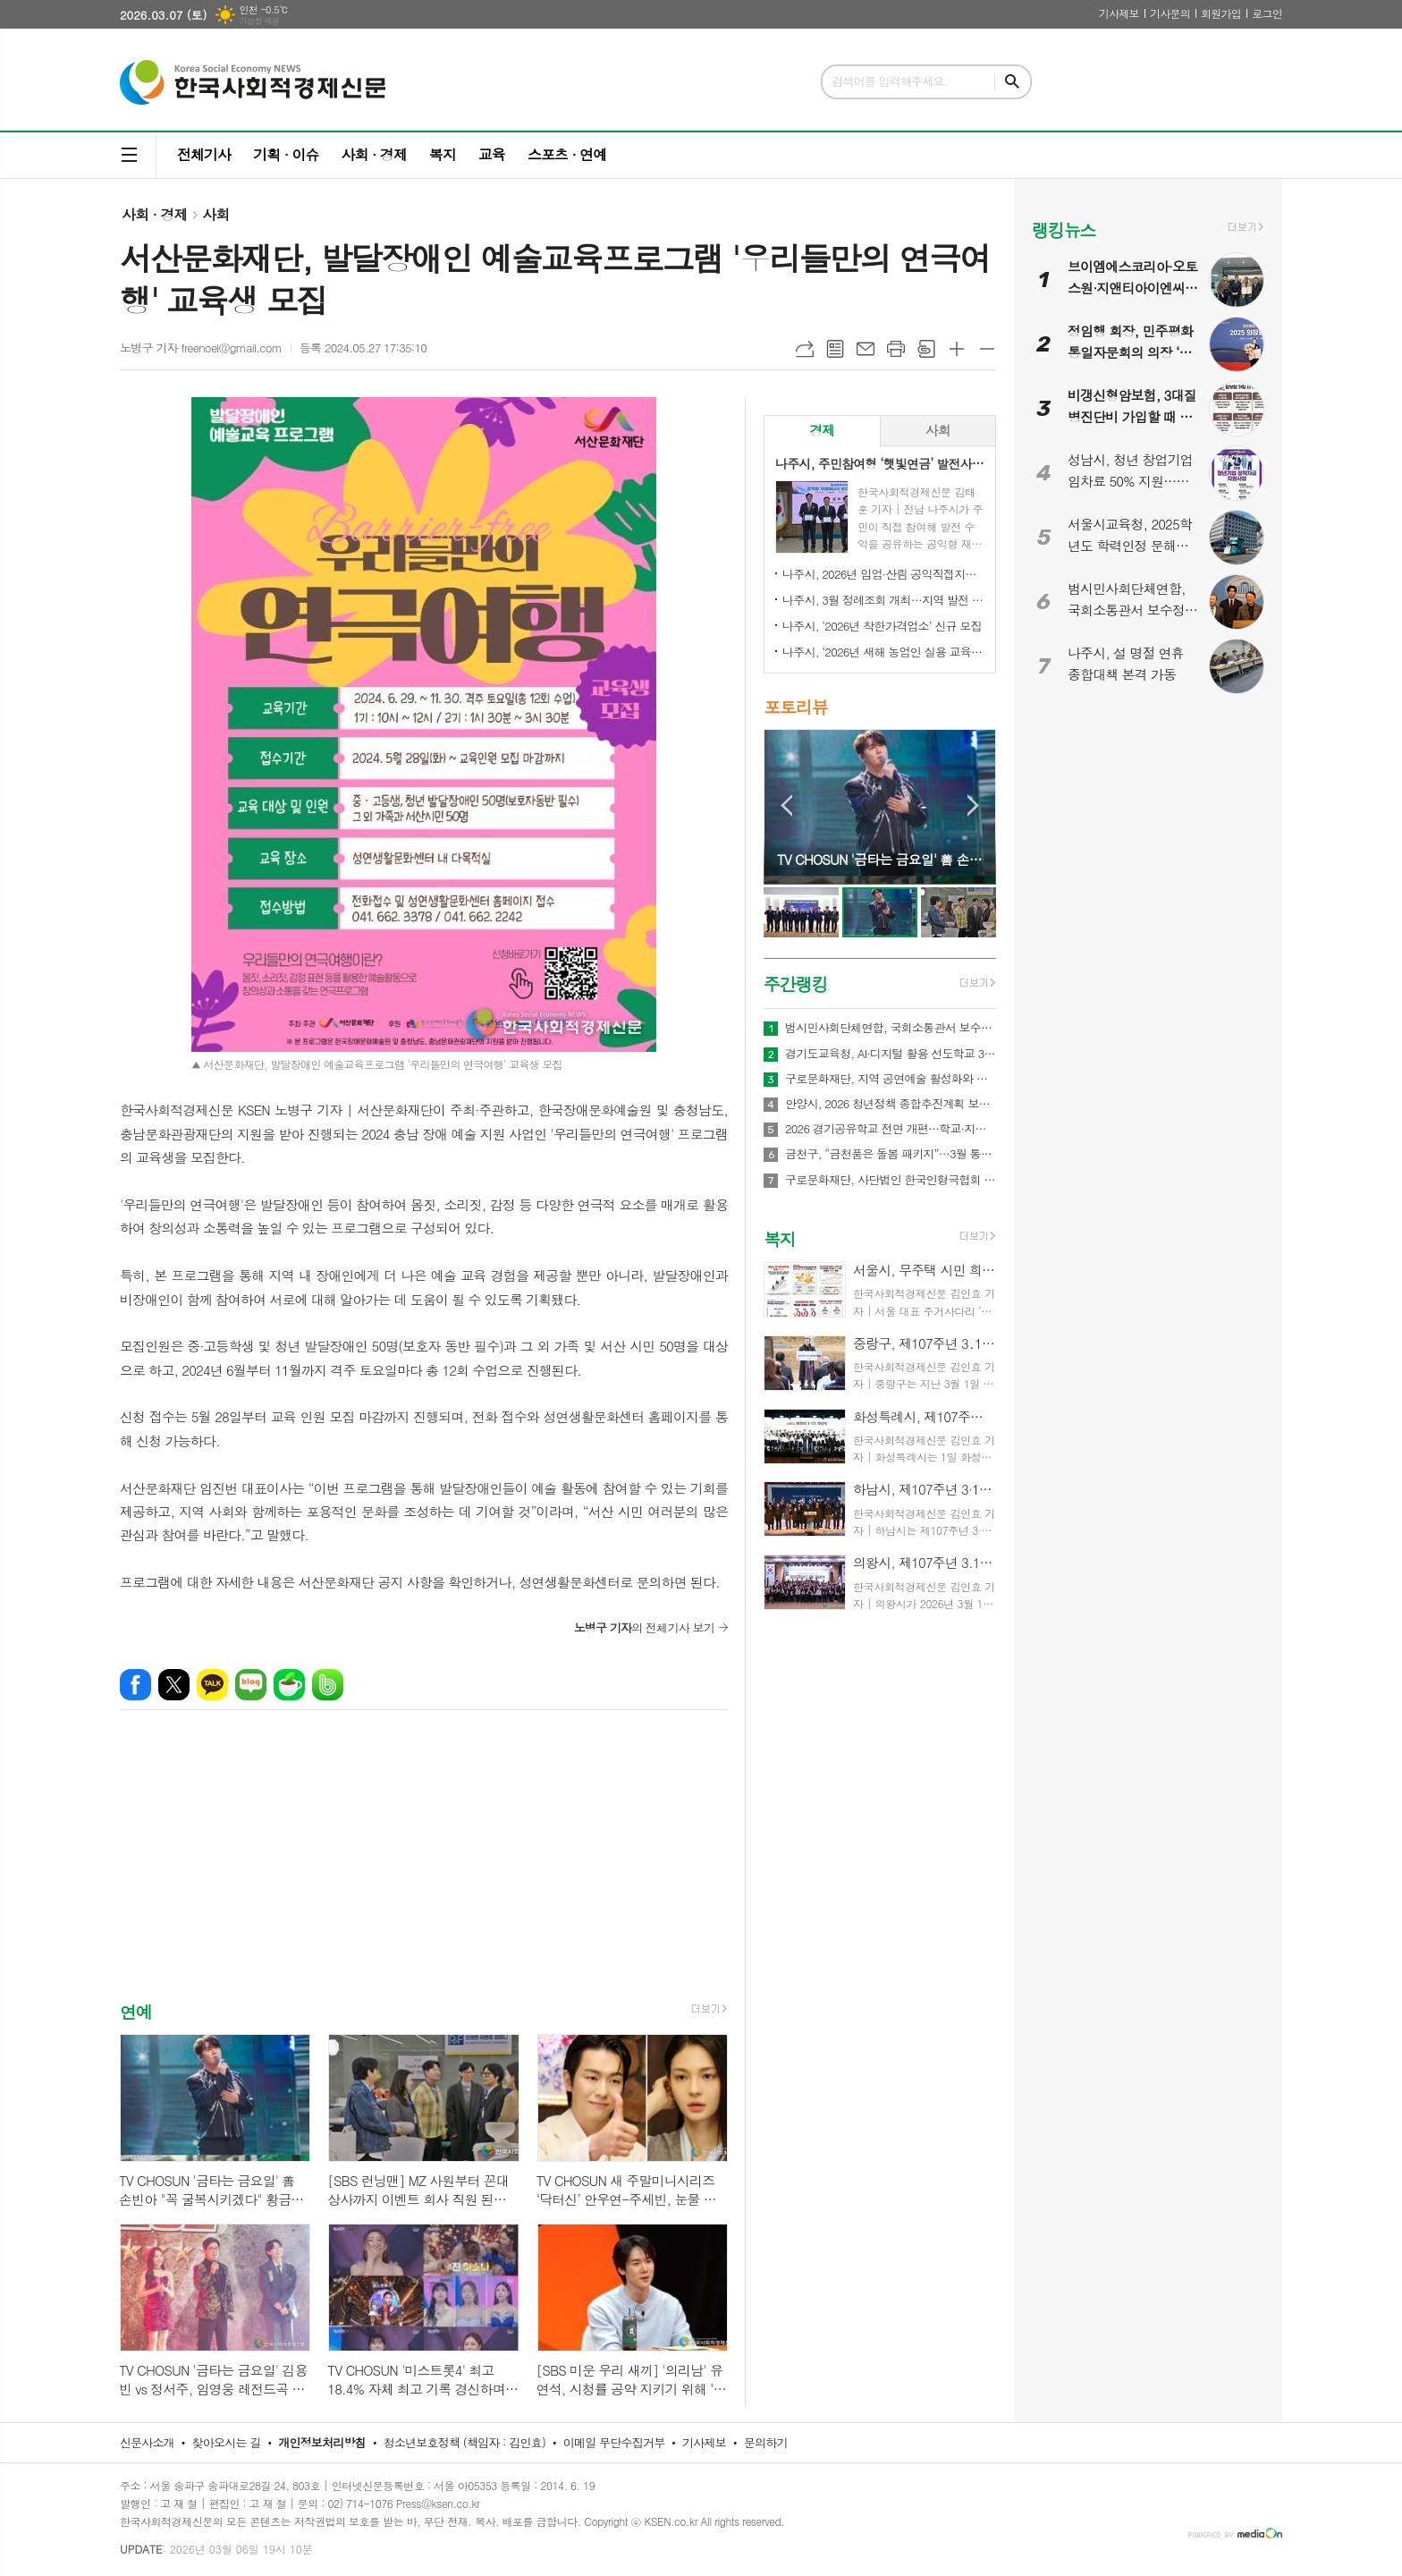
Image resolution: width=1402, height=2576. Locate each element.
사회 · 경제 (373, 154)
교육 (491, 154)
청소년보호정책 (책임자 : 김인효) (464, 2442)
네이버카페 (289, 1684)
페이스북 (135, 1684)
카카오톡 (212, 1684)
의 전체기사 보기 (644, 1627)
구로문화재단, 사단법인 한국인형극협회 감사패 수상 (890, 1180)
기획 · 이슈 (285, 154)
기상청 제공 (259, 21)
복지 (442, 154)
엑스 (174, 1684)
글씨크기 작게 (987, 349)
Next (973, 805)
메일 (865, 349)
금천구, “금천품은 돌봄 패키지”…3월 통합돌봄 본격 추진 (890, 1154)
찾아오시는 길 (226, 2442)
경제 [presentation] (821, 429)
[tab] (822, 430)
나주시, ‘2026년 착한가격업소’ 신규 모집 (882, 625)
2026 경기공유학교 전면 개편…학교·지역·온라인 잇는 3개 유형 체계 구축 (890, 1129)
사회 (215, 214)
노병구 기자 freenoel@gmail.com (201, 347)
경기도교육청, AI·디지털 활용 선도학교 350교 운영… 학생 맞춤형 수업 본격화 (890, 1054)
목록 (835, 349)
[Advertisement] (424, 1871)
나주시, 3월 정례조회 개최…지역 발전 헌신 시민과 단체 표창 (883, 599)
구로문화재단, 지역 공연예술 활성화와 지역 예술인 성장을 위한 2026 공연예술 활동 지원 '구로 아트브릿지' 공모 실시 (890, 1079)
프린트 (896, 349)
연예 (136, 2011)
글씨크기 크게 (957, 349)
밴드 (327, 1684)
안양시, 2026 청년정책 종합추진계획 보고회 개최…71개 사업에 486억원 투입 (890, 1104)
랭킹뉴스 (1063, 229)
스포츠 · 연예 (567, 154)
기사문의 (1170, 13)
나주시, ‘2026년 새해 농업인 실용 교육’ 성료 (883, 651)
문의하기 (766, 2442)
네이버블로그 (250, 1684)
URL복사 (805, 349)
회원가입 (1221, 13)
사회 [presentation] (937, 429)
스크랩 (926, 349)
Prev (786, 805)
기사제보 (1119, 13)
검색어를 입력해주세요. (890, 81)
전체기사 (204, 154)
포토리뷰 (795, 706)
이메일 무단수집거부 (614, 2442)
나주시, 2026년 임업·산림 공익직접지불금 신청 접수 (883, 573)
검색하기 (1012, 81)
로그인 (1267, 13)
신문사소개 (147, 2442)
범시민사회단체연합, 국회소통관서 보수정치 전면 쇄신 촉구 (890, 1028)
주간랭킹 (795, 983)
